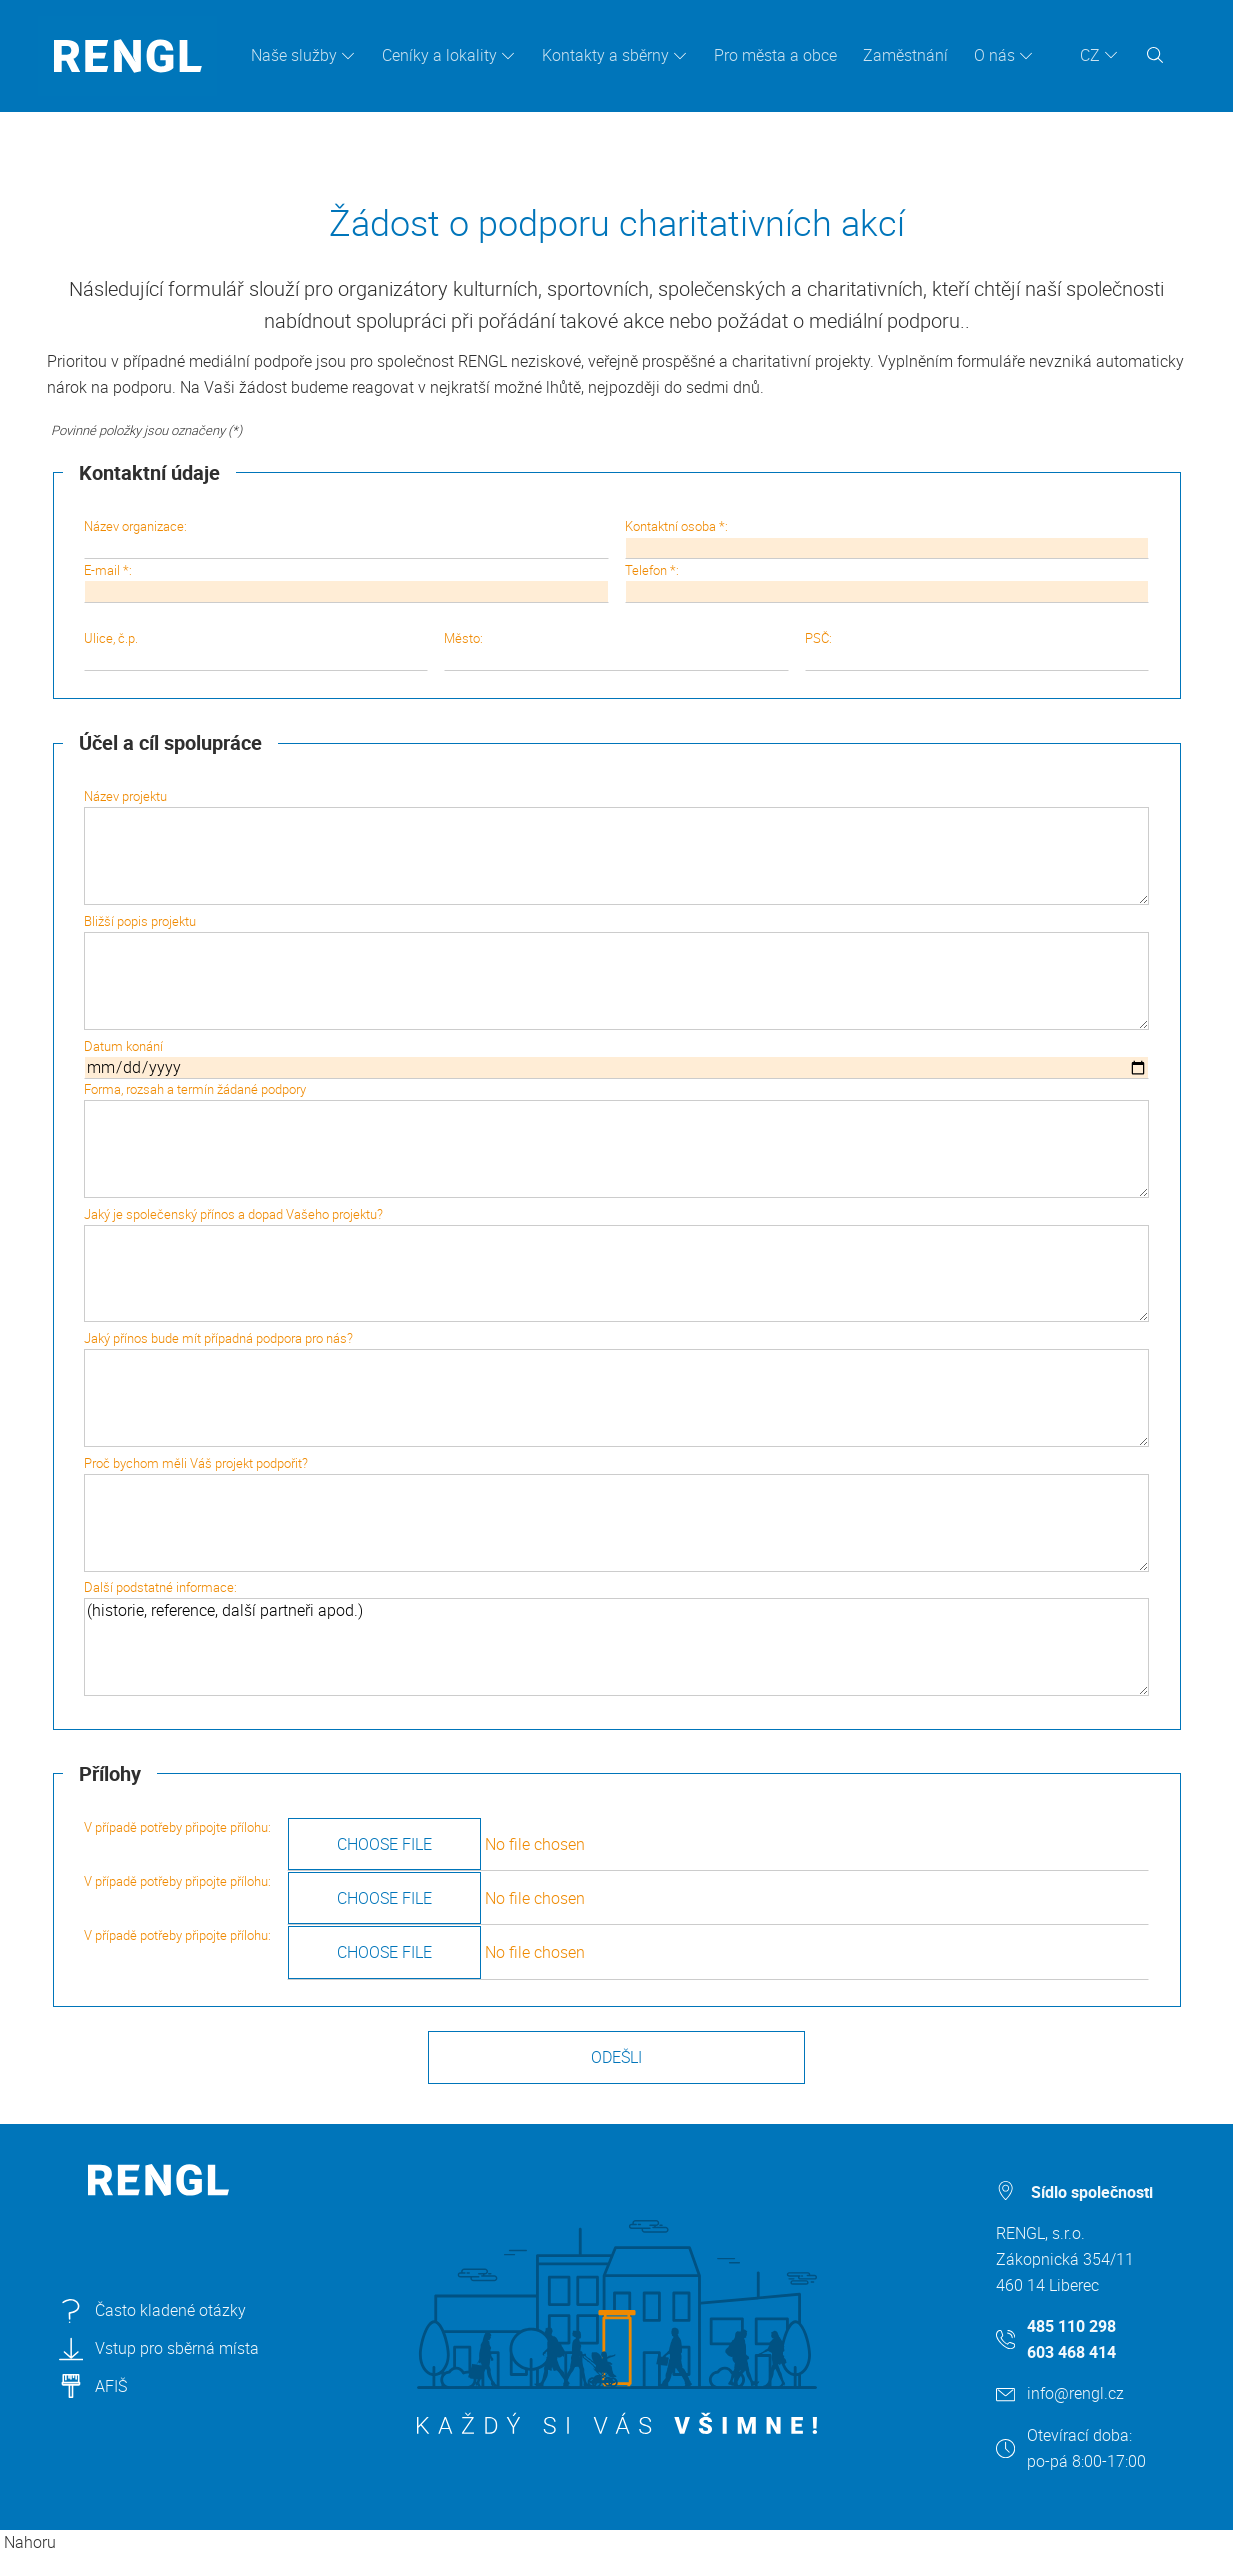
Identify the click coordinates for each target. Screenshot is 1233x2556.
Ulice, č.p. (256, 650)
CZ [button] (1090, 55)
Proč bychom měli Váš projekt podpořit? (616, 1513)
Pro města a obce (775, 55)
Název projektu (616, 846)
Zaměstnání (905, 55)
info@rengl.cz (1075, 2393)
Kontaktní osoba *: (887, 538)
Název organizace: (346, 538)
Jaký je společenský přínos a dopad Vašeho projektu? (616, 1264)
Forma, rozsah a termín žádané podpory (616, 1139)
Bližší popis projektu (616, 971)
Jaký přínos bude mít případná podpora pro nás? (616, 1388)
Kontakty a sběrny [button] (605, 55)
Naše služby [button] (294, 55)
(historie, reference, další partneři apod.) (616, 1647)
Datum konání (616, 1058)
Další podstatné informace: (616, 1637)
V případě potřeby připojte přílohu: (616, 1844)
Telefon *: (887, 582)
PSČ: (977, 650)
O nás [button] (994, 55)
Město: (616, 650)
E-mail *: (346, 582)
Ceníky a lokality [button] (439, 55)
